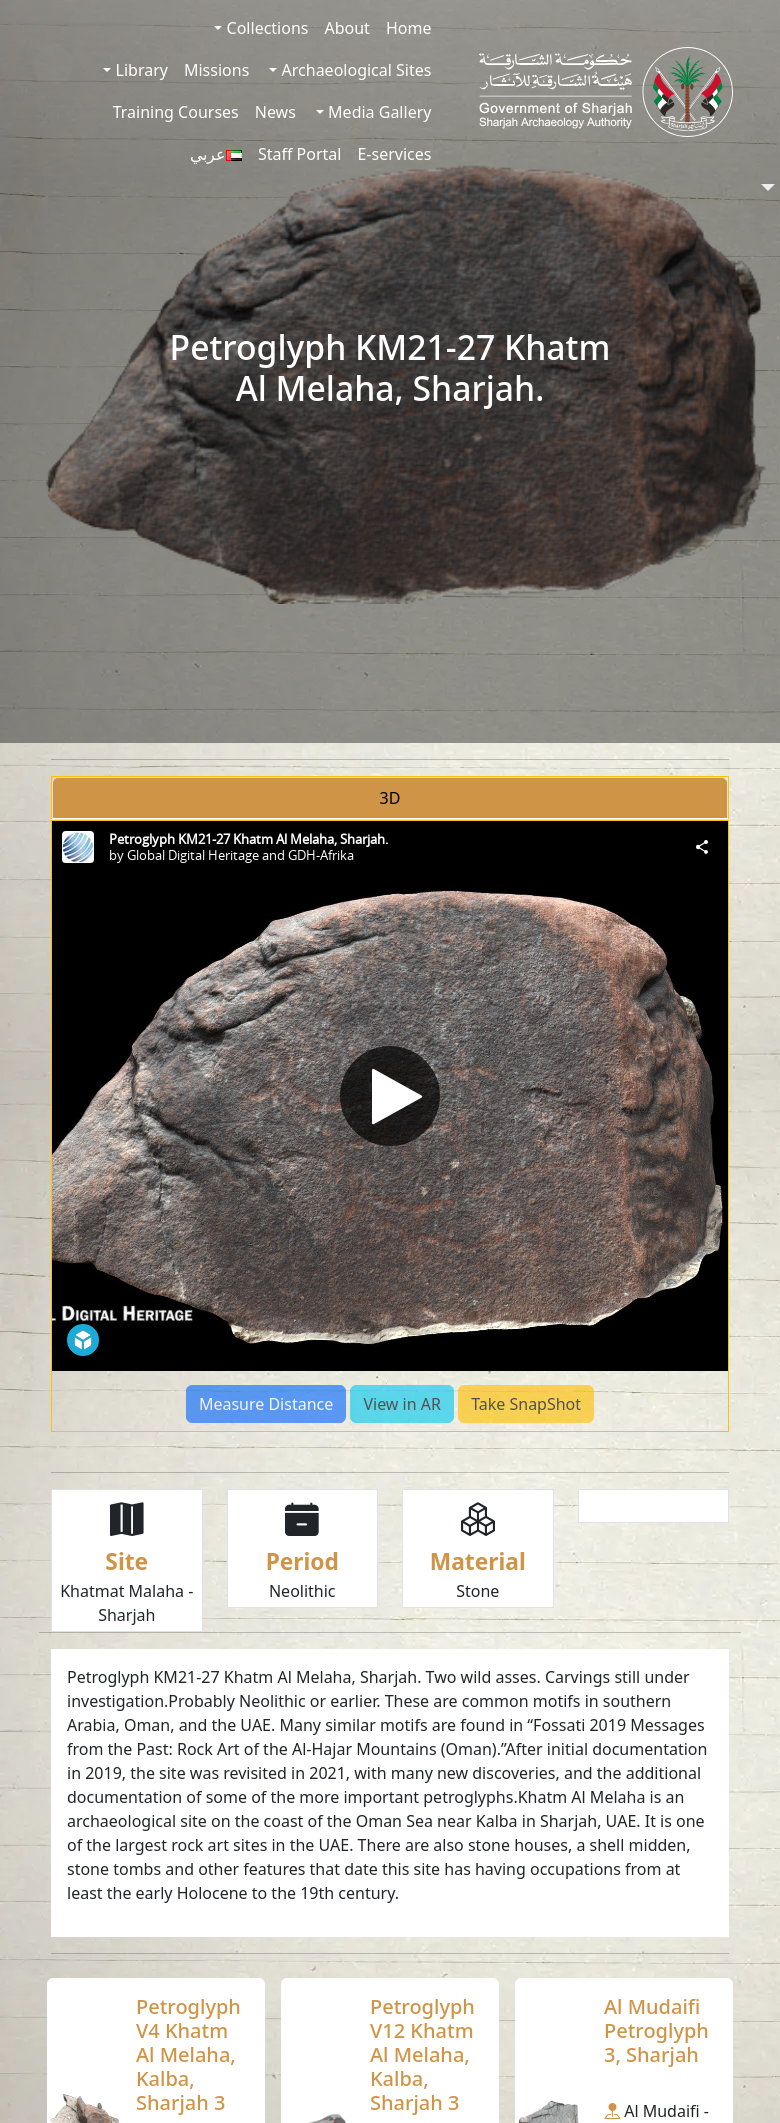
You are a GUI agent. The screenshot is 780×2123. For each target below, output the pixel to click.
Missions (216, 70)
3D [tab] (390, 798)
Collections (265, 28)
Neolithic (302, 1591)
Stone (477, 1591)
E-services (394, 154)
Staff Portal (300, 154)
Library (139, 70)
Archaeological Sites (354, 70)
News (275, 112)
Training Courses (176, 112)
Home (409, 28)
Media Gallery (377, 112)
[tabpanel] (390, 1126)
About (346, 28)
